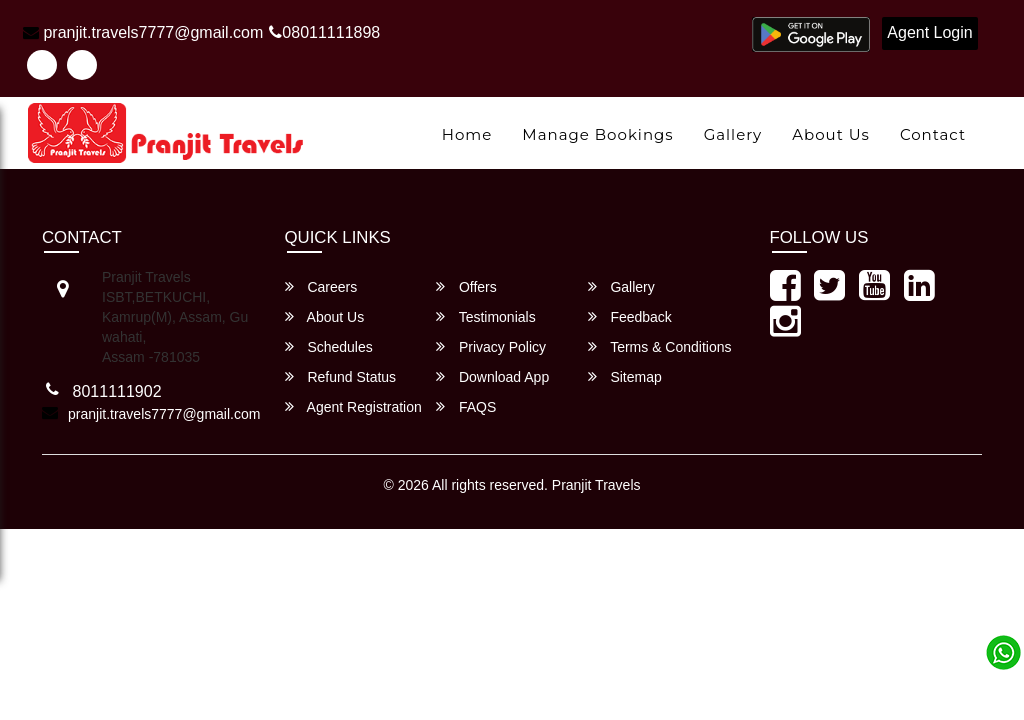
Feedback (630, 316)
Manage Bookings (597, 134)
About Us (831, 134)
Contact (933, 134)
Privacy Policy (491, 346)
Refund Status (341, 376)
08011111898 (324, 32)
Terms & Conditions (660, 346)
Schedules (329, 346)
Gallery (733, 134)
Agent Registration (353, 406)
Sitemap (625, 376)
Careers (321, 286)
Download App (492, 376)
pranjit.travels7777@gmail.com (143, 32)
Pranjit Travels (596, 485)
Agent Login (929, 32)
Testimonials (486, 316)
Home (467, 134)
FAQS (466, 406)
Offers (466, 286)
